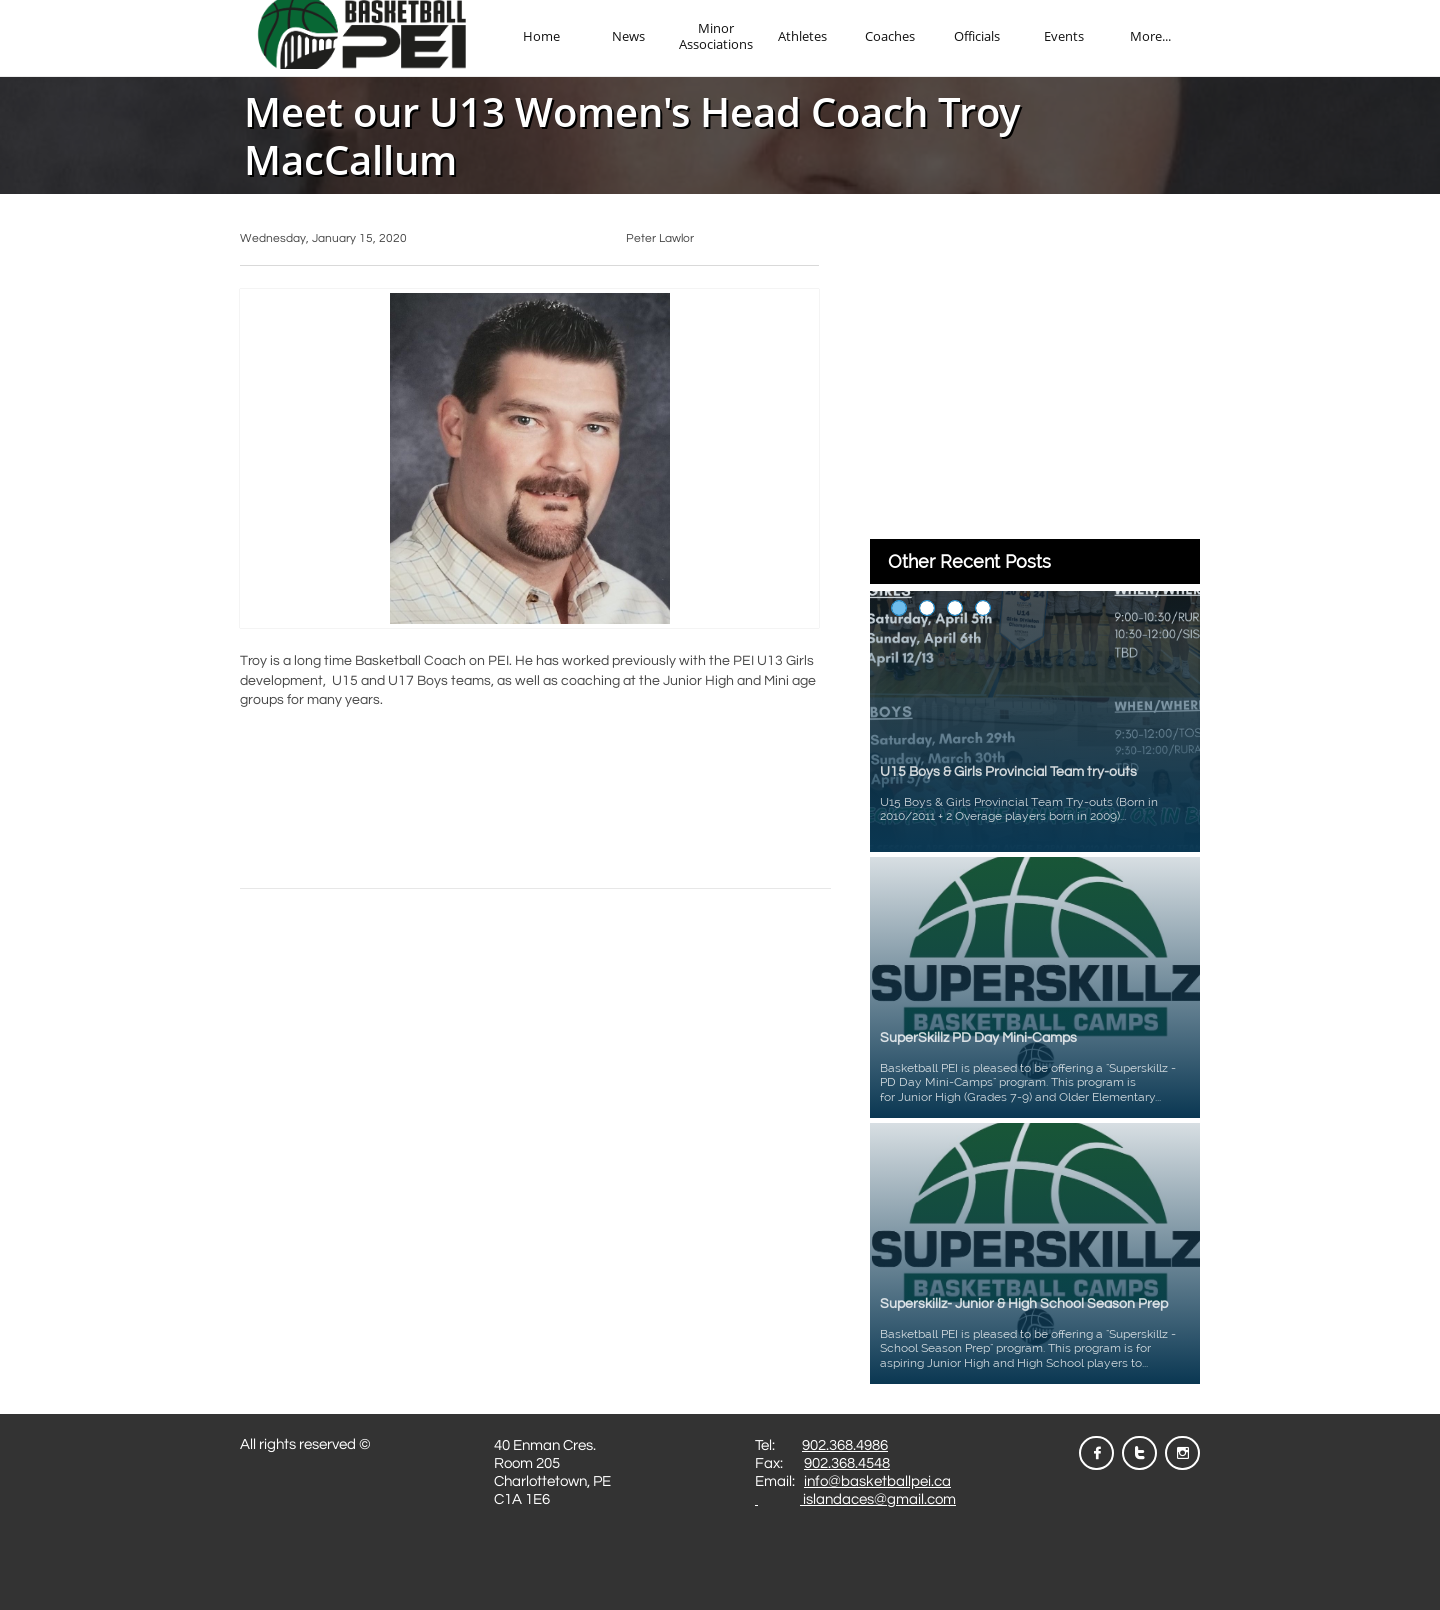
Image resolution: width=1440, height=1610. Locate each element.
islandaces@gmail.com (878, 1499)
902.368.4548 (847, 1463)
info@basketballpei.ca (877, 1481)
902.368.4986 (845, 1445)
